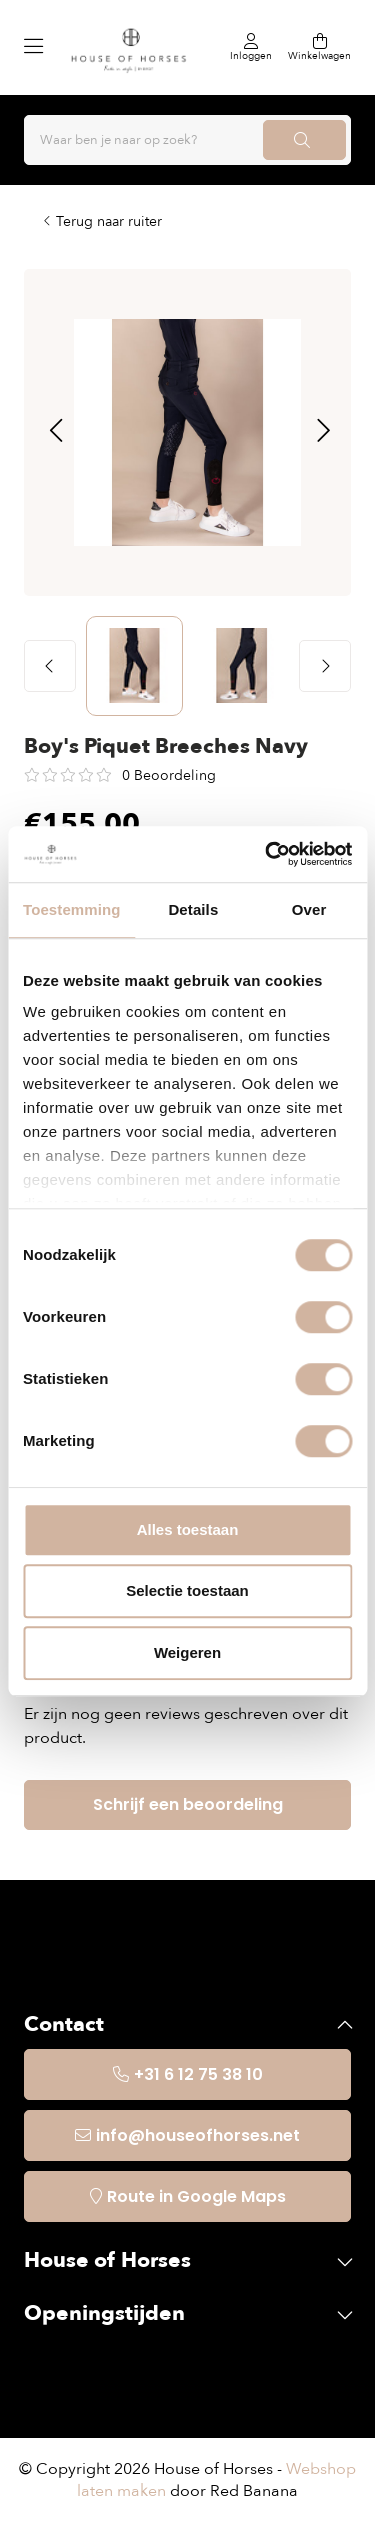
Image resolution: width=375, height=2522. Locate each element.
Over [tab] (309, 909)
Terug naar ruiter (109, 221)
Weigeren (187, 1652)
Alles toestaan (188, 1529)
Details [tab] (193, 909)
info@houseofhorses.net (198, 2135)
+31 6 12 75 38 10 (198, 2074)
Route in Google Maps (196, 2196)
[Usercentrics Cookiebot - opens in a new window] (267, 854)
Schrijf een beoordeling (188, 1804)
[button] (55, 432)
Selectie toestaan (187, 1590)
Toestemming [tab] (72, 909)
